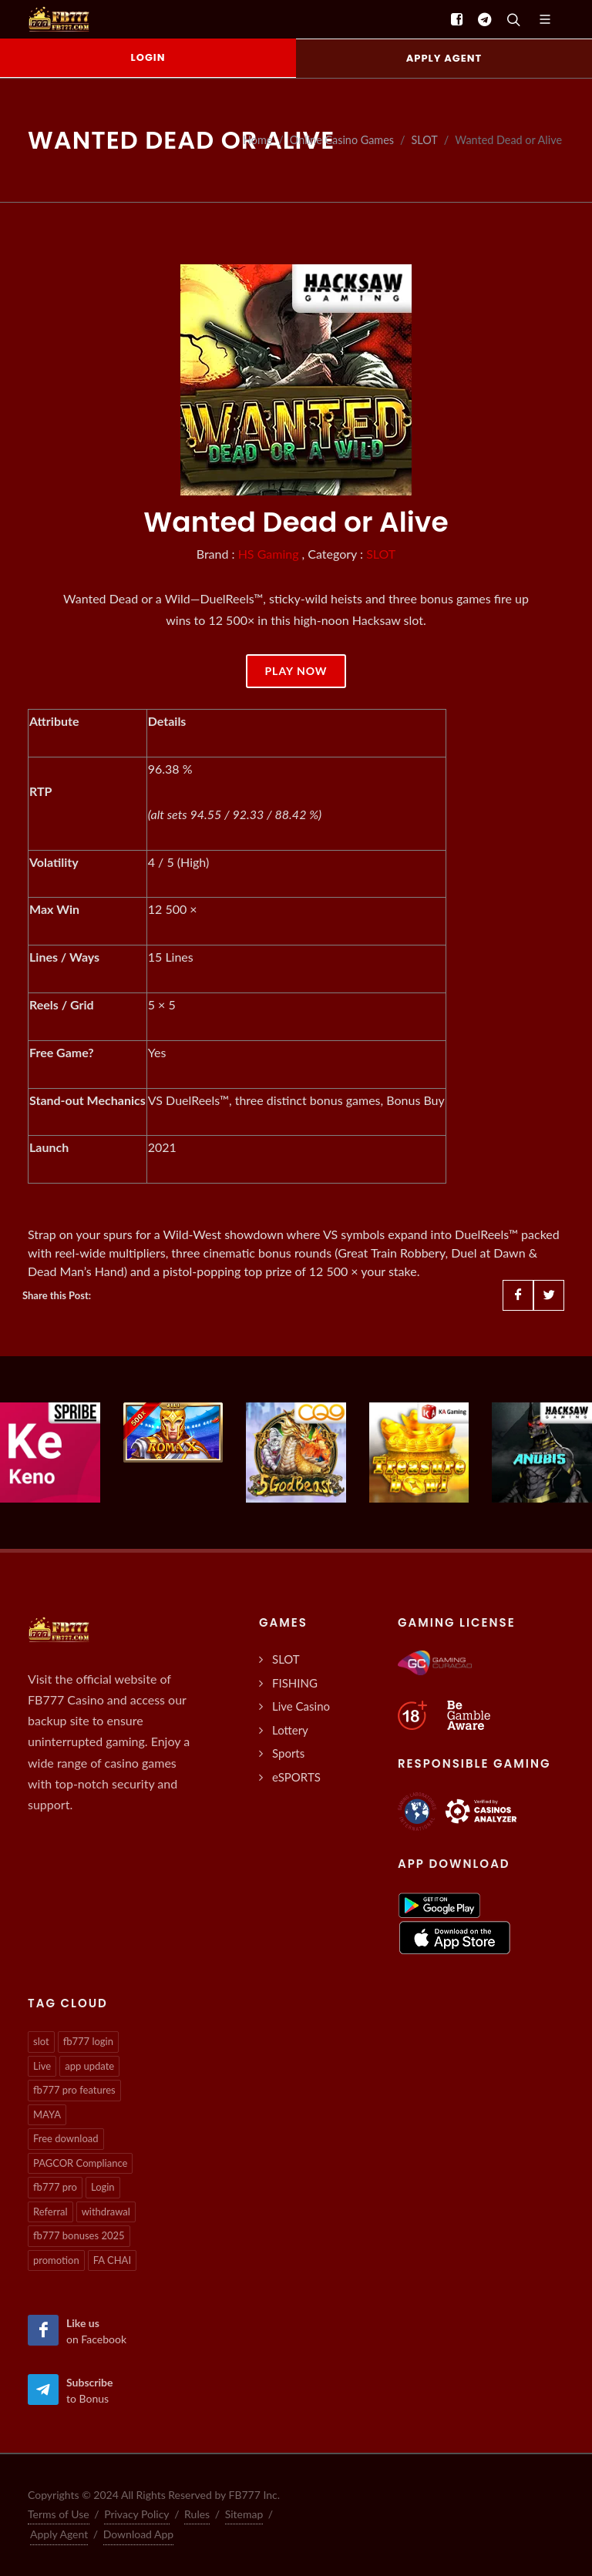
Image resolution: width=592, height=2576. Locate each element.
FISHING (295, 1683)
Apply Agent (59, 2534)
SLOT (425, 139)
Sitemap (244, 2514)
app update (89, 2066)
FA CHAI (112, 2260)
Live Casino (301, 1706)
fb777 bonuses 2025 (79, 2235)
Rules (197, 2514)
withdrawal (106, 2211)
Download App (138, 2534)
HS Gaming (268, 553)
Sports (288, 1753)
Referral (50, 2211)
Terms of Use (58, 2514)
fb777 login (88, 2041)
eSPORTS (296, 1777)
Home (257, 139)
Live (42, 2066)
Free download (66, 2138)
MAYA (47, 2114)
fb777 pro (55, 2187)
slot (41, 2041)
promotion (56, 2260)
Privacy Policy (136, 2514)
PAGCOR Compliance (80, 2163)
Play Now (295, 670)
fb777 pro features (74, 2090)
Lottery (290, 1730)
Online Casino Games (342, 139)
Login (103, 2187)
